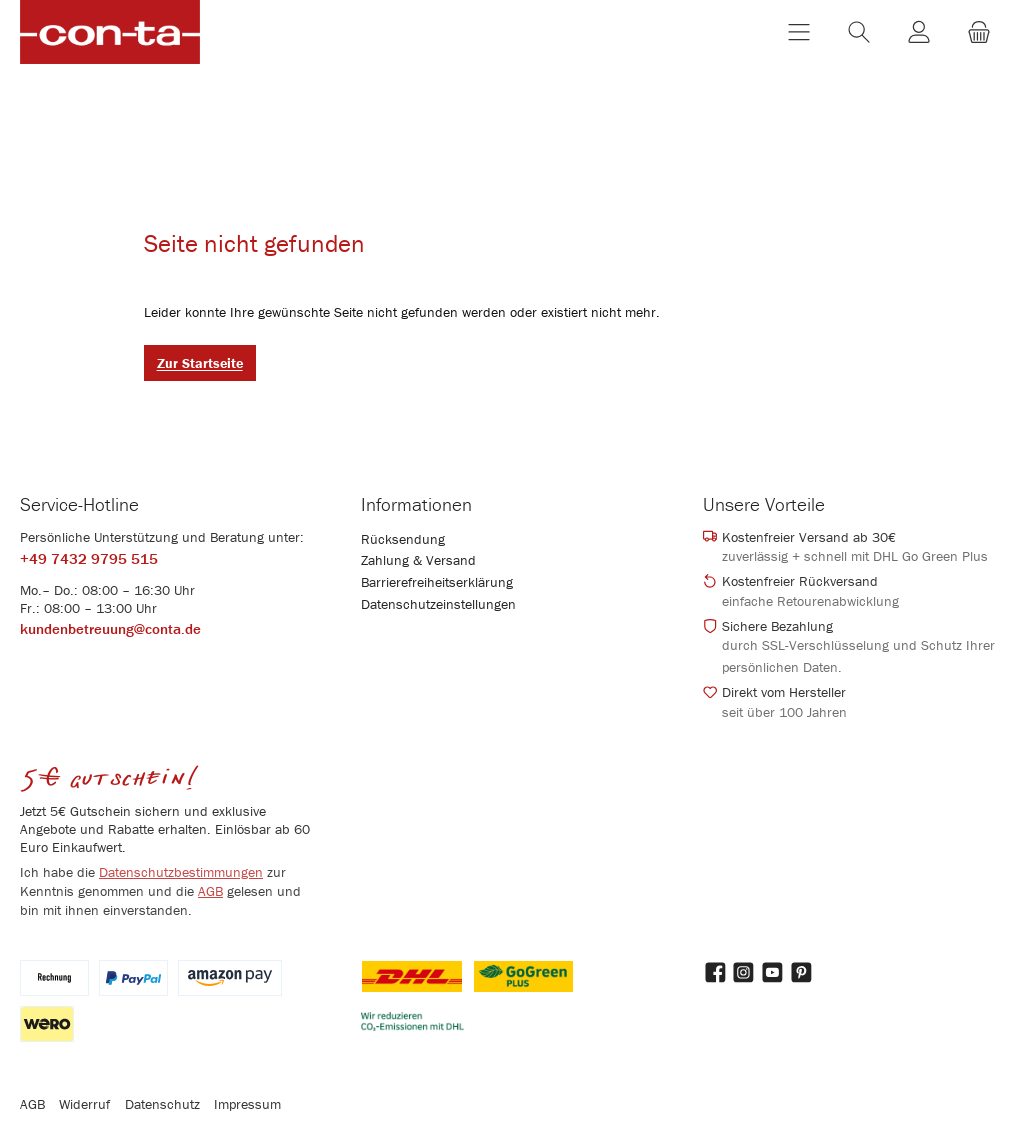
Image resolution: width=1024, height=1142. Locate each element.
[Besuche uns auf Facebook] (715, 972)
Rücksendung (403, 539)
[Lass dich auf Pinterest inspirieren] (802, 972)
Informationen (416, 504)
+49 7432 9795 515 (89, 559)
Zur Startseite (200, 368)
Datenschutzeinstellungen (438, 604)
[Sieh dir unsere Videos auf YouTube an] (773, 972)
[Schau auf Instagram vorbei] (744, 972)
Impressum (247, 1104)
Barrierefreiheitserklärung (437, 582)
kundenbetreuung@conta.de (110, 629)
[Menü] (799, 34)
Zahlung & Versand (418, 560)
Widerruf (84, 1104)
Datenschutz (162, 1104)
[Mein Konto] (919, 34)
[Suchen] (859, 34)
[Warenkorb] (979, 34)
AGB (210, 891)
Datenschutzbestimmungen (181, 872)
